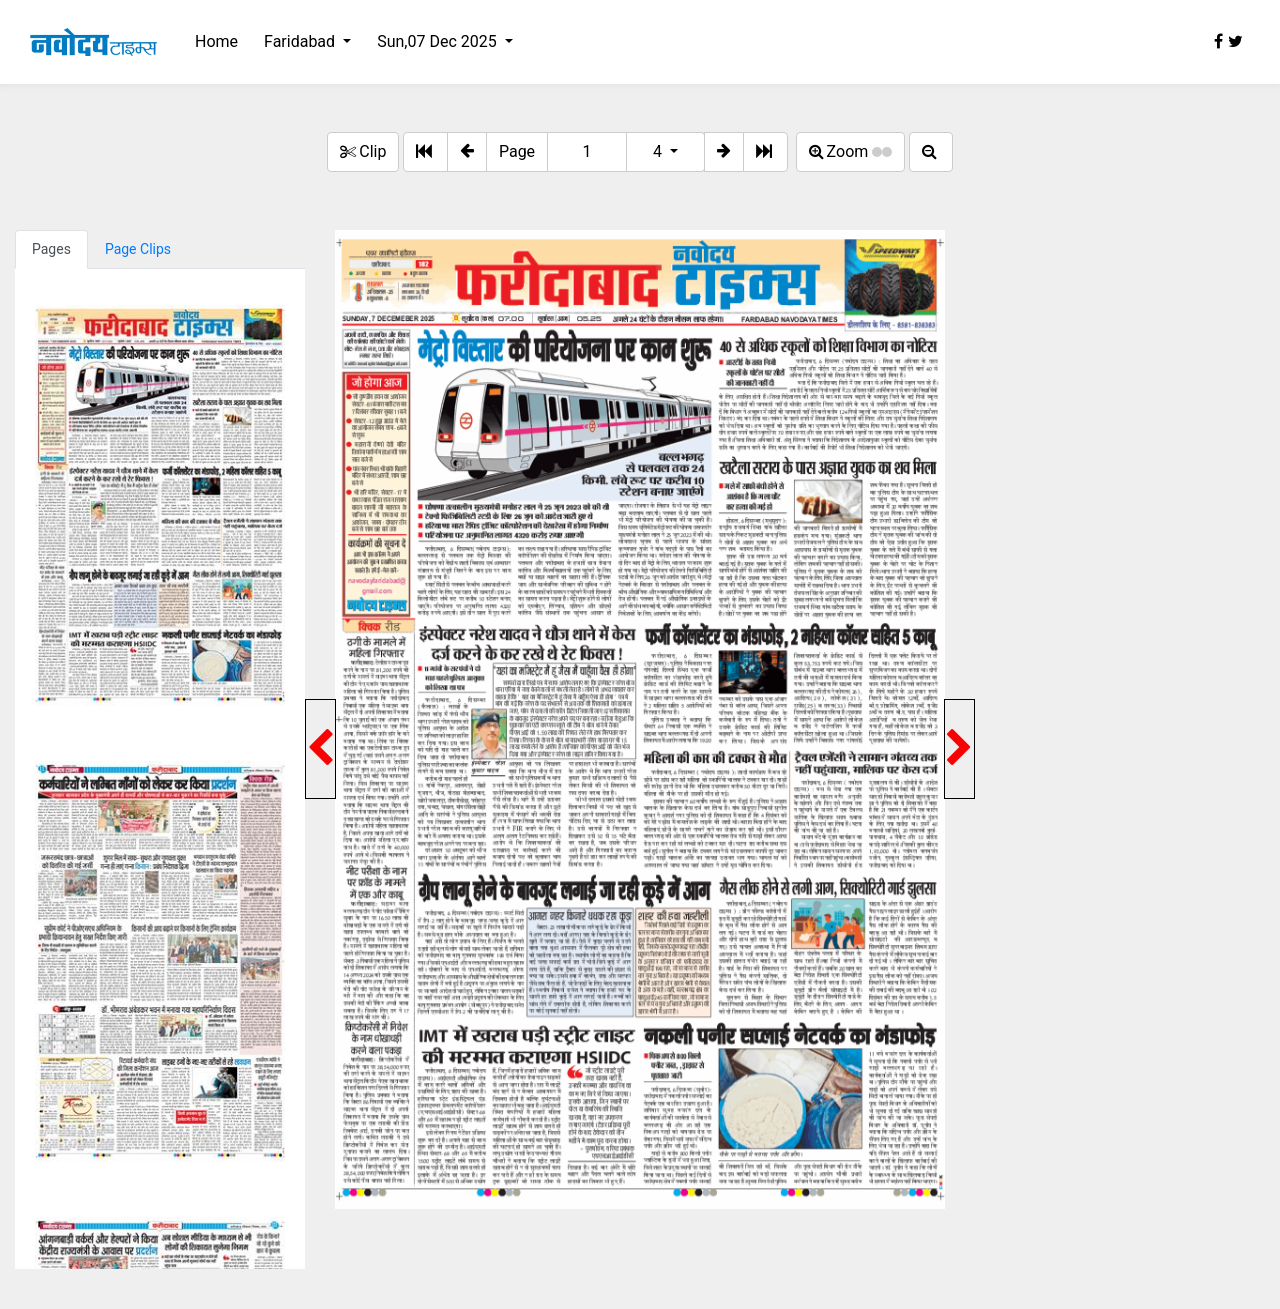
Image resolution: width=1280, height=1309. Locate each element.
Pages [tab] (51, 249)
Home (216, 41)
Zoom (851, 151)
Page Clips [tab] (138, 249)
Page (517, 151)
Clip (363, 151)
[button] (467, 152)
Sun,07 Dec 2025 (439, 41)
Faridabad (301, 41)
